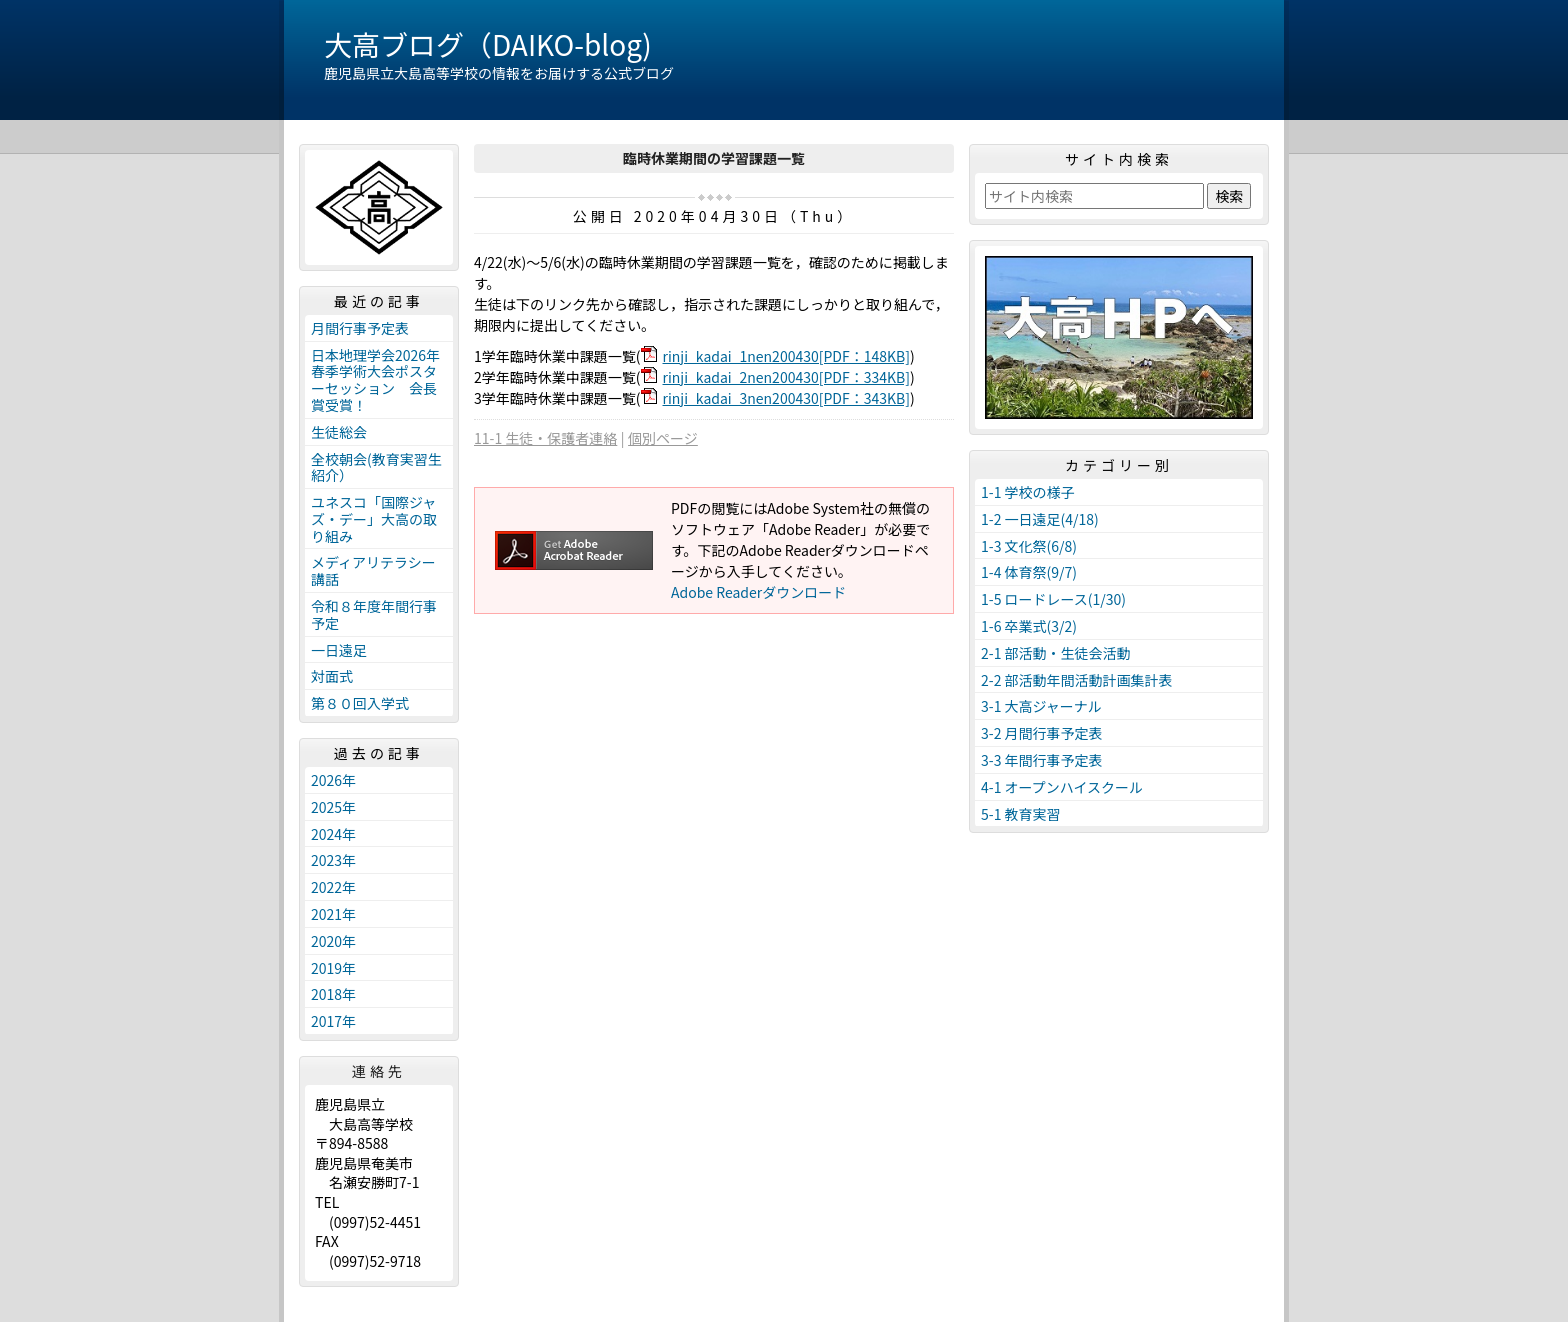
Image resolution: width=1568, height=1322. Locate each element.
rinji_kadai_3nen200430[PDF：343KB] (786, 398)
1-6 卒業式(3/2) (1029, 626)
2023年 (333, 860)
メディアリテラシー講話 (373, 570)
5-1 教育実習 (1021, 814)
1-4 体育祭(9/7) (1029, 572)
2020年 (333, 941)
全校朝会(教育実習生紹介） (376, 467)
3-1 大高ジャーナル (1041, 706)
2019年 (333, 968)
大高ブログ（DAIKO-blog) (488, 44)
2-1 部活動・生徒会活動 (1056, 653)
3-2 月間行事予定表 (1042, 733)
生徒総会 (339, 432)
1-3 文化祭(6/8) (1029, 546)
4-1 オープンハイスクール (1062, 787)
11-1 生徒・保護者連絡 (545, 438)
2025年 (333, 807)
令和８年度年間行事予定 (374, 614)
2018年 (333, 994)
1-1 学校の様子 (1028, 492)
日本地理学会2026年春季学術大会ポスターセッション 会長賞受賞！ (375, 380)
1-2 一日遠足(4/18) (1040, 519)
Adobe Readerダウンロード (758, 592)
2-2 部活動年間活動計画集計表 (1077, 680)
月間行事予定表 (360, 328)
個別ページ (663, 438)
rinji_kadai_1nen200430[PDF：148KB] (786, 356)
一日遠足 (339, 650)
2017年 (333, 1021)
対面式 (332, 676)
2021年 (333, 914)
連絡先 (379, 1071)
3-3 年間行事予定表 (1042, 760)
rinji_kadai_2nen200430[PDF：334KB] (786, 377)
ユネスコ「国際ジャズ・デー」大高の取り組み (374, 519)
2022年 (333, 887)
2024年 (333, 834)
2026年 (333, 780)
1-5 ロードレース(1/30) (1053, 599)
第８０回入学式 (360, 703)
